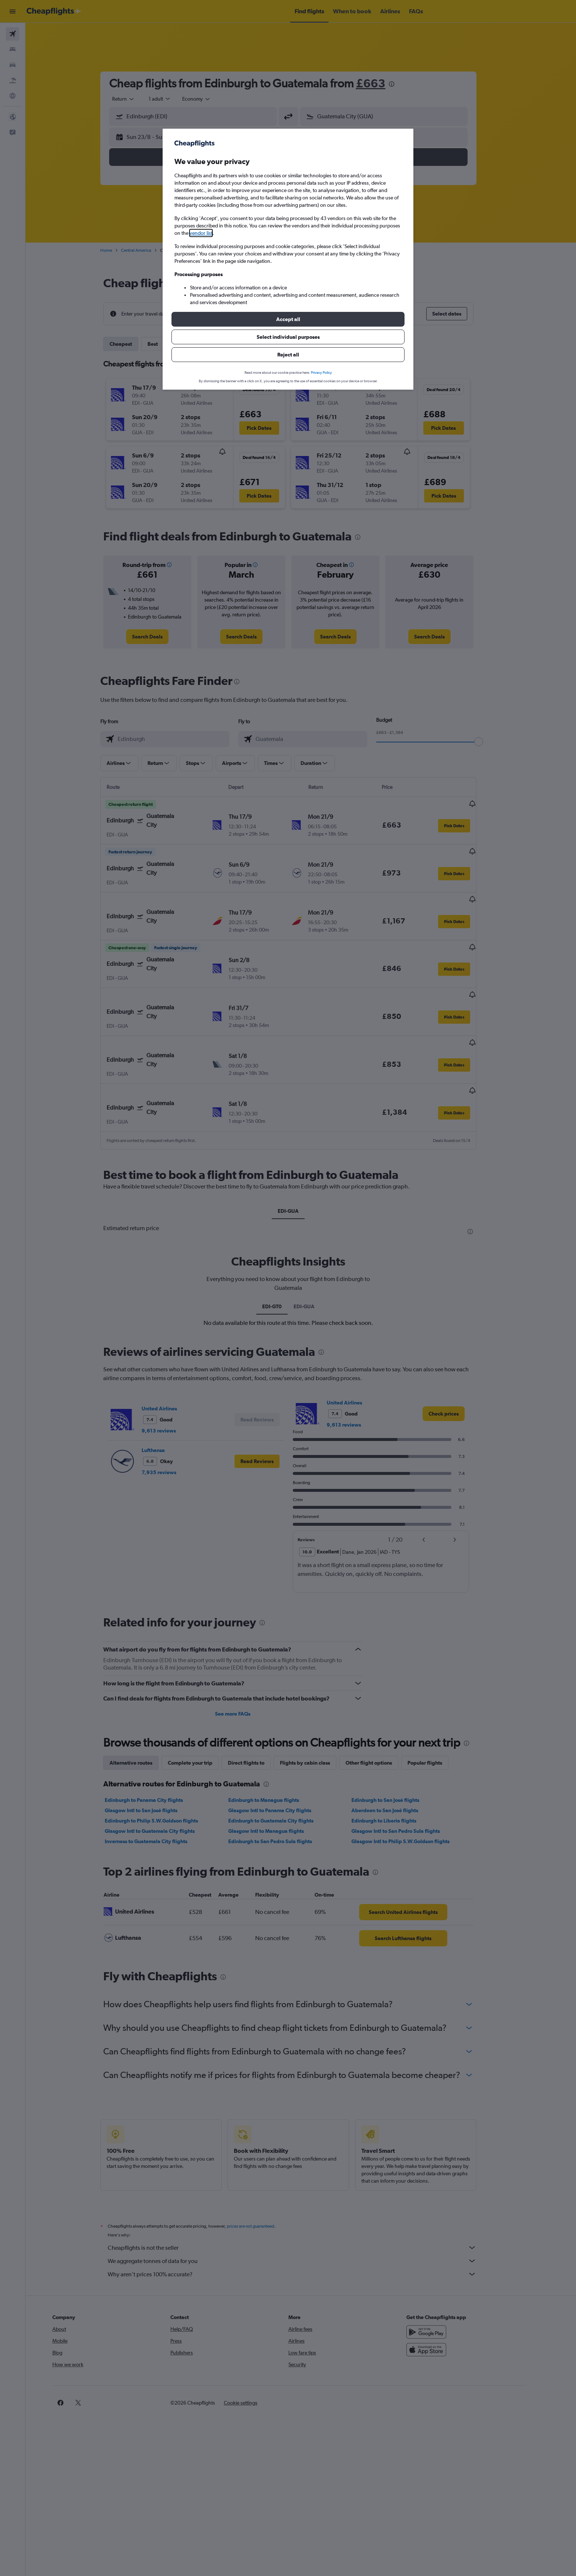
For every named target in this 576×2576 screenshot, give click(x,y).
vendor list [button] (201, 233)
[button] (288, 319)
